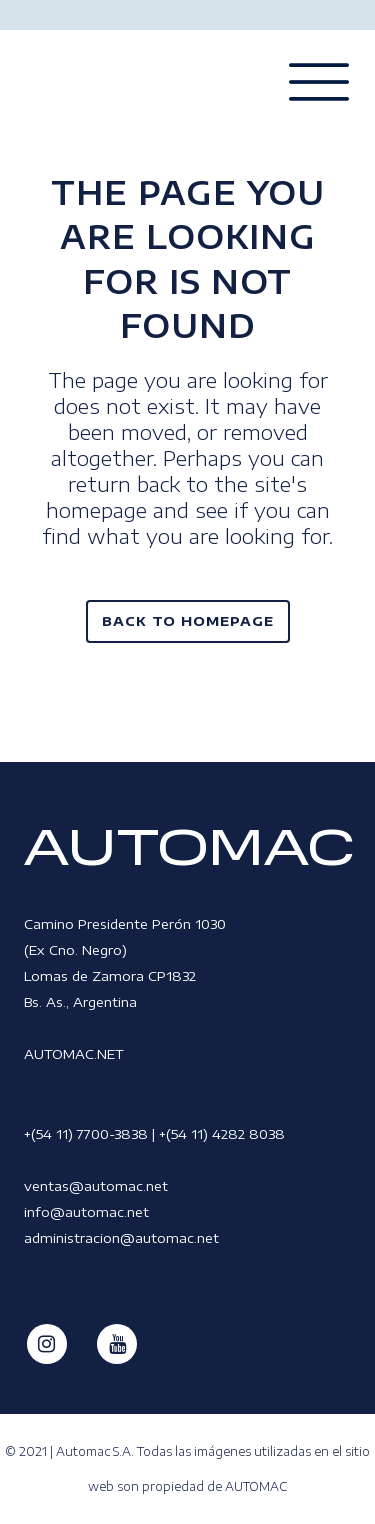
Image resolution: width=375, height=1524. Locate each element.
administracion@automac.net (121, 1238)
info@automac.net (86, 1212)
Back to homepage (188, 621)
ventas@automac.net (96, 1186)
